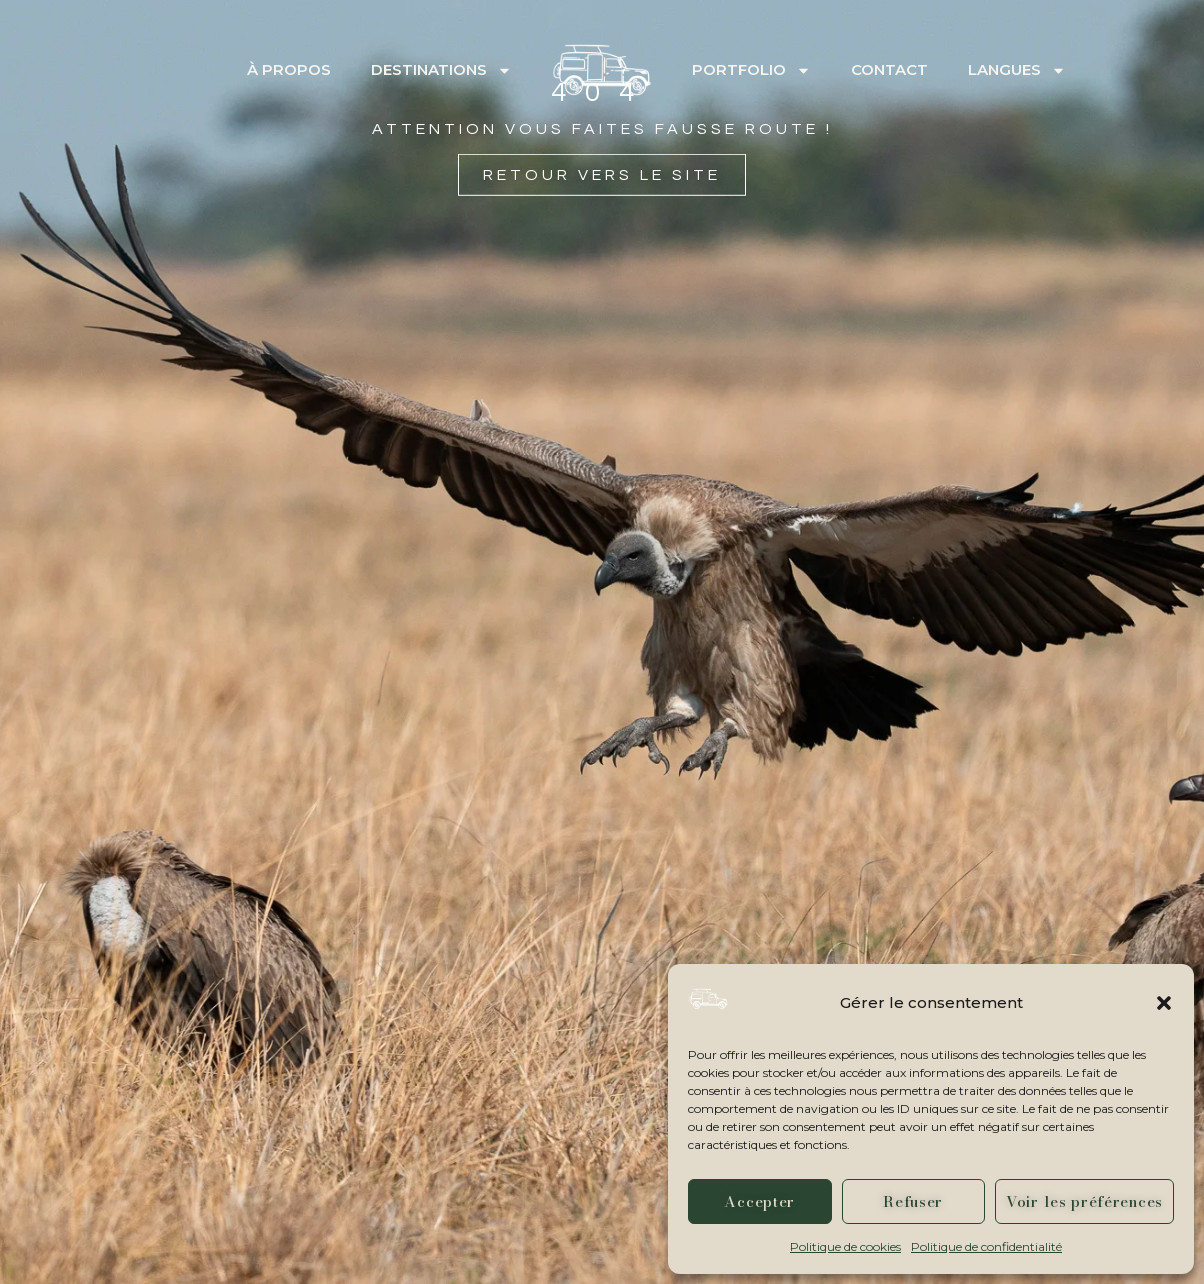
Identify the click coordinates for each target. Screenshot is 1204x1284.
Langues (1017, 70)
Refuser (913, 1201)
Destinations (441, 70)
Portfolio (751, 70)
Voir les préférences (1084, 1201)
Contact (889, 69)
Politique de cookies (845, 1246)
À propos (289, 69)
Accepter (759, 1201)
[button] (1164, 1003)
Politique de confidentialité (986, 1246)
